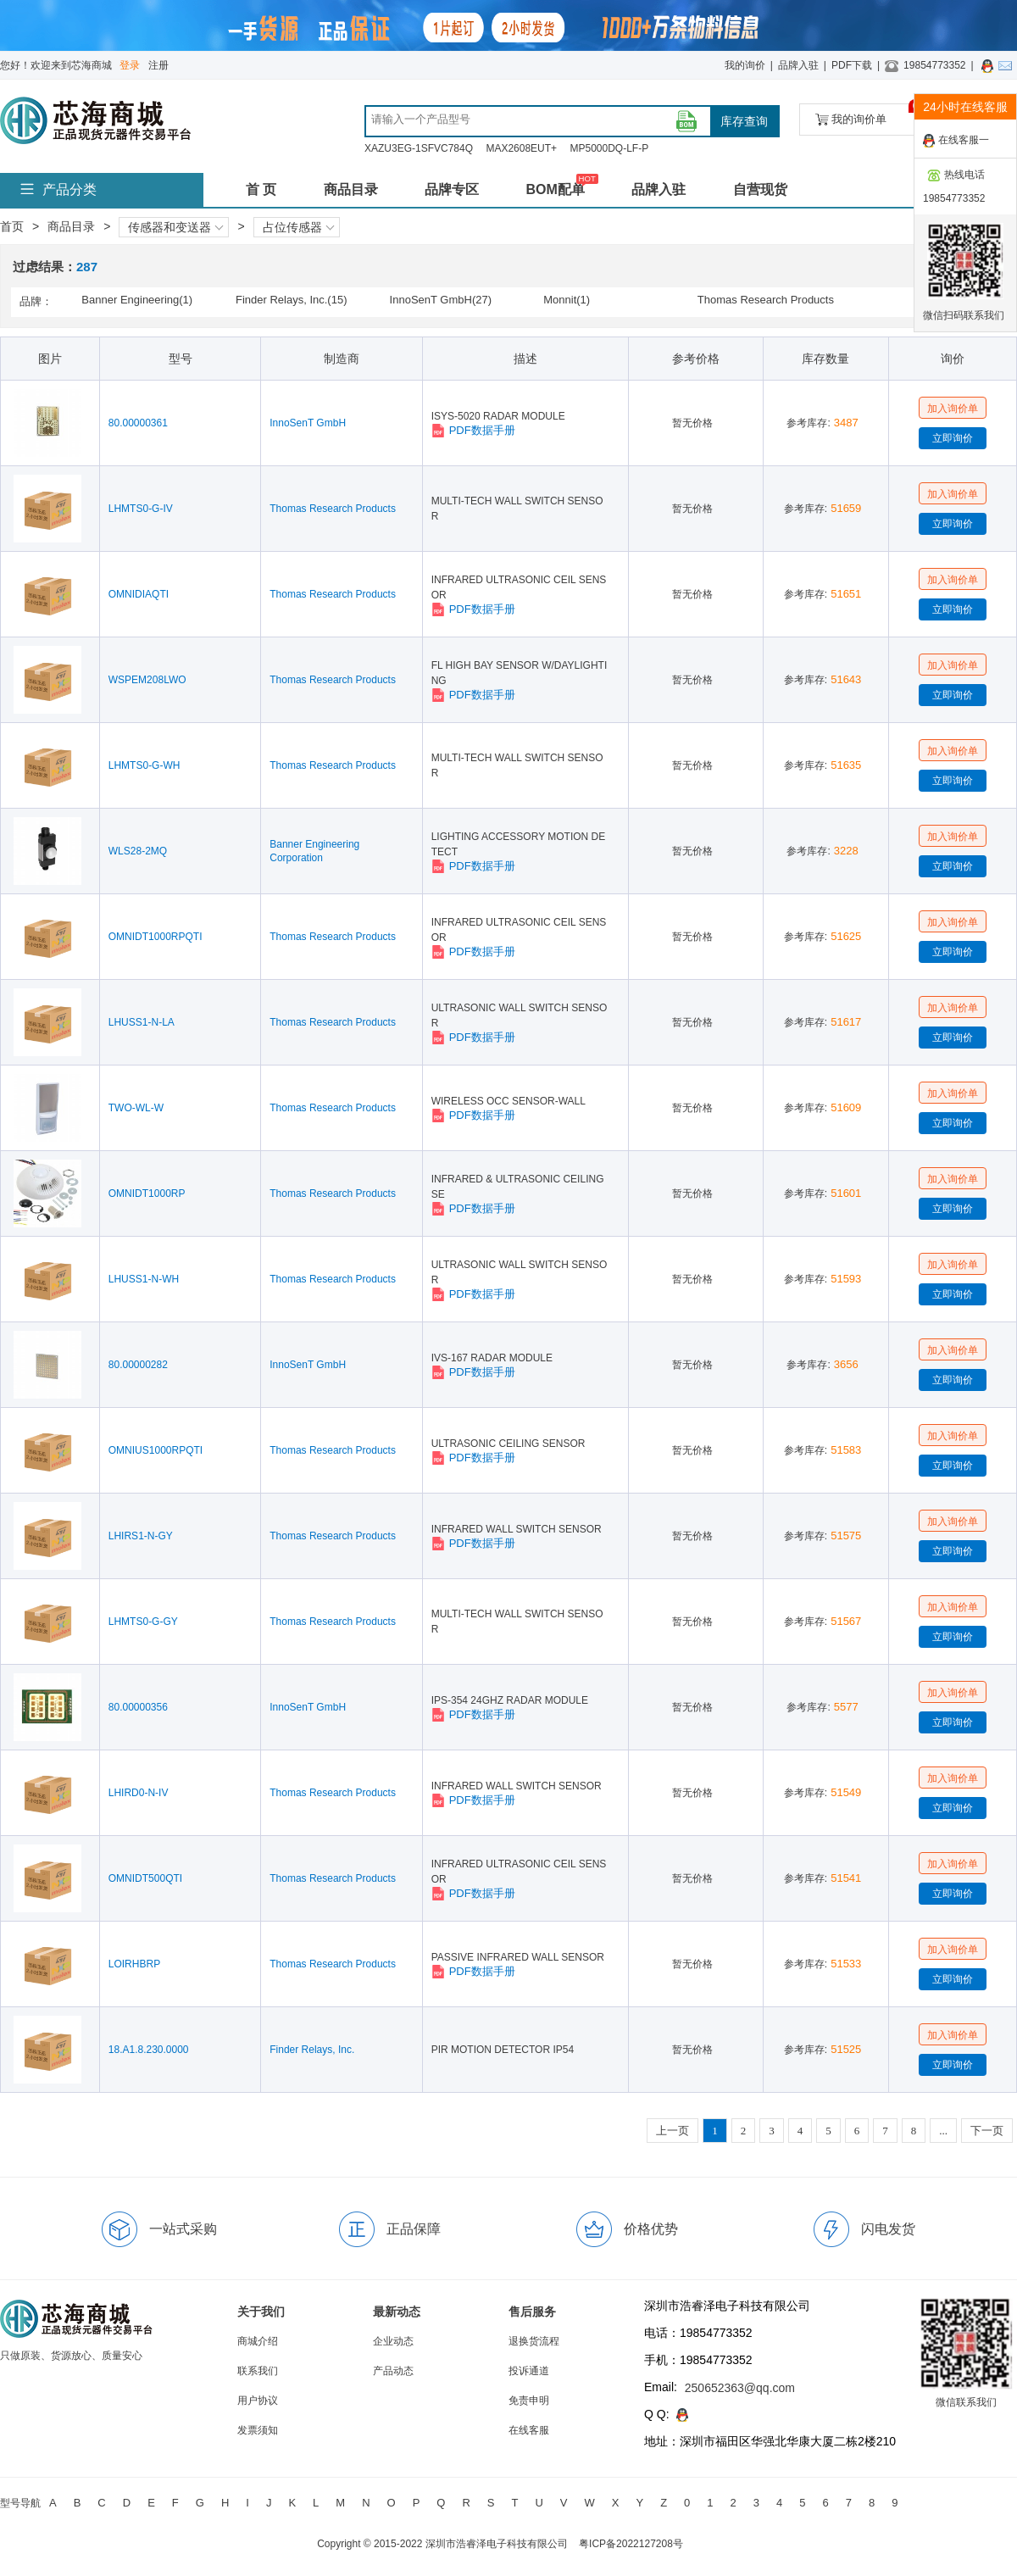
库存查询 (744, 121)
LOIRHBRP (134, 1964)
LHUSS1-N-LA (141, 1022)
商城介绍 (257, 2341)
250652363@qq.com (740, 2388)
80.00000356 (138, 1707)
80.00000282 (138, 1365)
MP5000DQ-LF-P (609, 148)
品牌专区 (452, 189)
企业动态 (393, 2341)
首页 (12, 226)
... (943, 2130)
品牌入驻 (798, 65)
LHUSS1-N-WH (143, 1279)
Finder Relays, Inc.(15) (291, 299)
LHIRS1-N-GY (140, 1536)
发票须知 (257, 2430)
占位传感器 (298, 227)
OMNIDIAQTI (138, 594)
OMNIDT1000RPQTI (155, 937)
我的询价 (745, 65)
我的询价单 (867, 114)
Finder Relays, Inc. (312, 2050)
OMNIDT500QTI (145, 1878)
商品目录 (351, 189)
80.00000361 (138, 423)
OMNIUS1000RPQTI (155, 1450)
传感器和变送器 (175, 227)
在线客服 (528, 2430)
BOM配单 (554, 189)
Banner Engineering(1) (136, 299)
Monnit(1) (566, 299)
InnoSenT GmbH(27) (441, 299)
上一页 (672, 2130)
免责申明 (528, 2400)
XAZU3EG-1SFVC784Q (418, 148)
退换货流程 (533, 2341)
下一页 (986, 2130)
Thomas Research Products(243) (765, 301)
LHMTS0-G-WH (144, 765)
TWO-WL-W (136, 1108)
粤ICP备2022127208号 (631, 2544)
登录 (129, 65)
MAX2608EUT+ (521, 148)
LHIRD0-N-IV (138, 1793)
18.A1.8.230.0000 (148, 2050)
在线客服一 (956, 140)
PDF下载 (851, 65)
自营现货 (760, 189)
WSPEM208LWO (147, 680)
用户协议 (257, 2400)
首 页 (261, 189)
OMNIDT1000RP (147, 1193)
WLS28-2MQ (137, 851)
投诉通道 (528, 2371)
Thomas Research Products (333, 509)
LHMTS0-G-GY (143, 1621)
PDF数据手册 (473, 430)
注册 (158, 65)
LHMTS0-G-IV (140, 509)
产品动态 (393, 2371)
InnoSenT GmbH (308, 423)
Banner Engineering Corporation (314, 851)
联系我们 (257, 2371)
